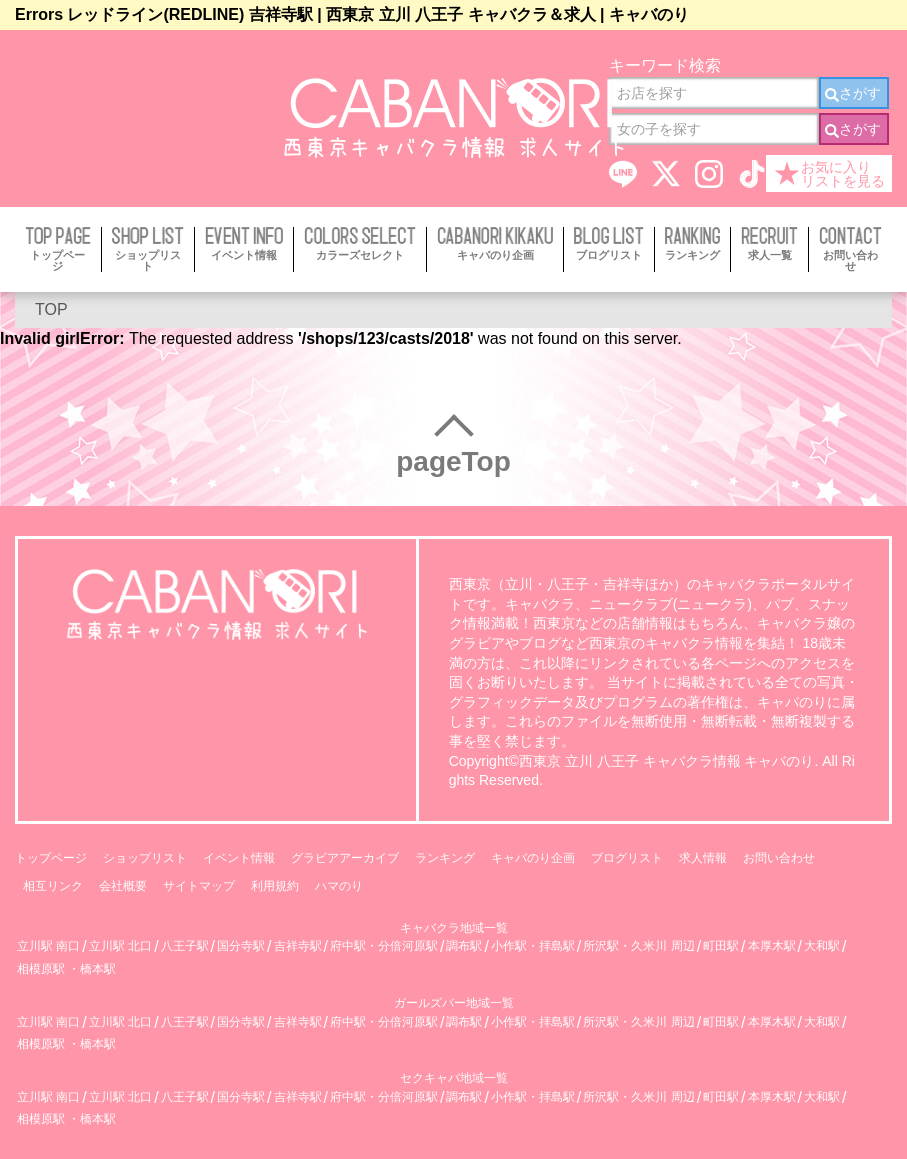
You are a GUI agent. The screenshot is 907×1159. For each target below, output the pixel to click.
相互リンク (53, 886)
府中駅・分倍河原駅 (384, 946)
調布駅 (464, 946)
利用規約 (275, 886)
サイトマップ (199, 886)
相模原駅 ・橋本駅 (66, 969)
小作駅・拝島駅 (533, 946)
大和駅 (822, 946)
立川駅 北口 (120, 946)
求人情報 (703, 858)
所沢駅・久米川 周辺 (638, 946)
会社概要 (123, 886)
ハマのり (339, 886)
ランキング (445, 858)
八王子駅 (185, 946)
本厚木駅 (772, 946)
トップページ (51, 858)
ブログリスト (627, 858)
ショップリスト (145, 858)
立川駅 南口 (48, 946)
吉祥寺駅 (298, 946)
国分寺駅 (241, 946)
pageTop (453, 461)
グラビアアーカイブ (345, 858)
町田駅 (721, 946)
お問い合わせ (779, 858)
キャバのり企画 (533, 858)
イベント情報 (239, 858)
